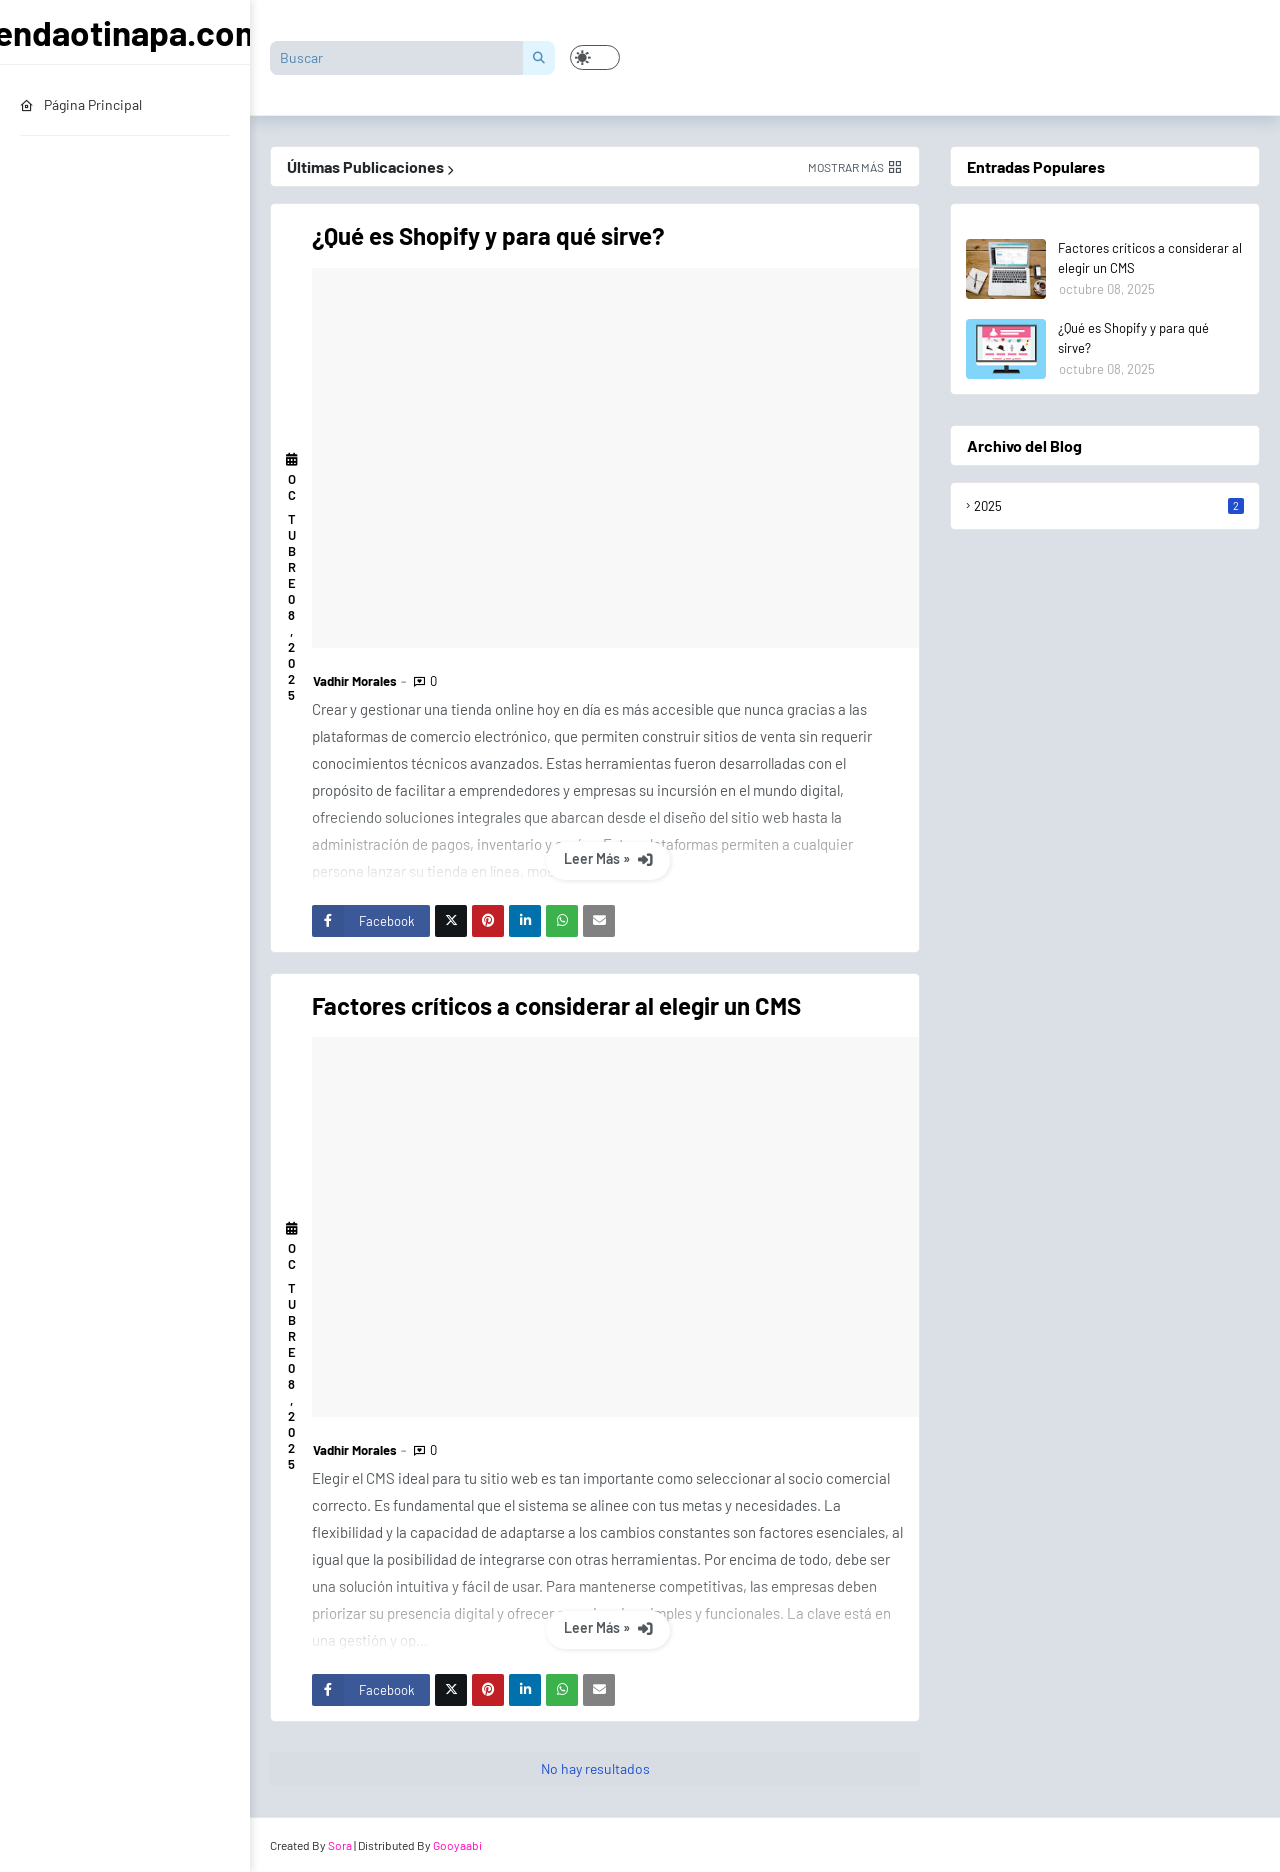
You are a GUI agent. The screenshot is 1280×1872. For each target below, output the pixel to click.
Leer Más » (598, 858)
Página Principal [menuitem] (81, 104)
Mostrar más (846, 167)
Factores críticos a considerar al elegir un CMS (556, 1005)
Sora (340, 1845)
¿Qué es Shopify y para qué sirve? (488, 235)
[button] (595, 57)
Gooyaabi (457, 1845)
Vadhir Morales (355, 681)
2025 (1109, 506)
